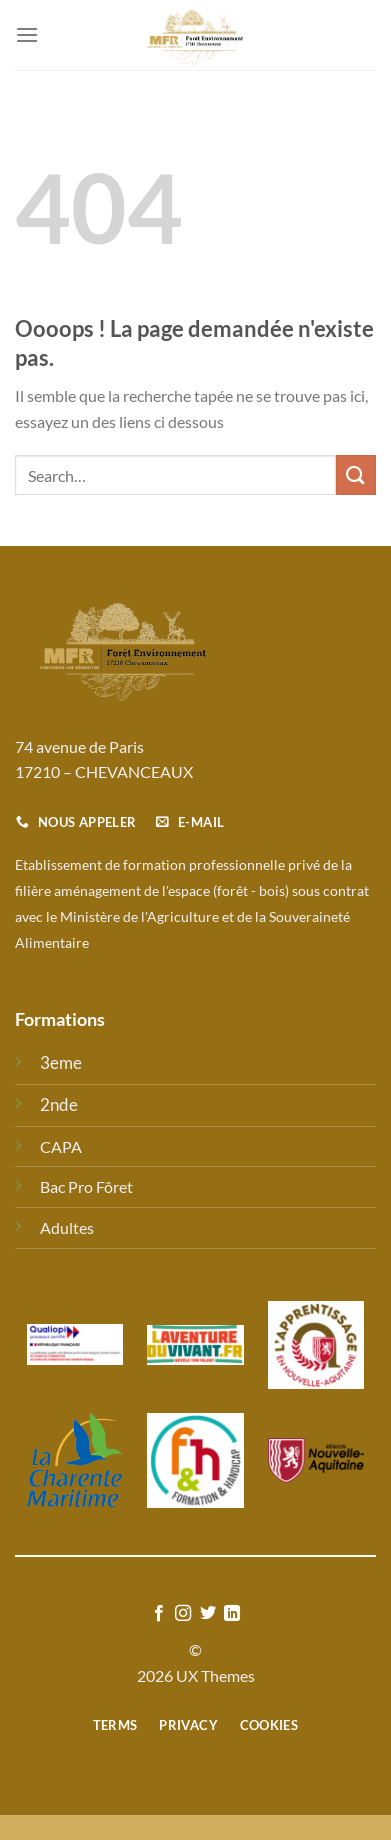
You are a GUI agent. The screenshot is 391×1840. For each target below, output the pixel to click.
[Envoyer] (356, 474)
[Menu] (27, 34)
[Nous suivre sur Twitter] (208, 1614)
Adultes (67, 1227)
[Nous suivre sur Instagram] (183, 1614)
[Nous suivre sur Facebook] (159, 1614)
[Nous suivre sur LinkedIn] (232, 1614)
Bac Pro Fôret (86, 1186)
